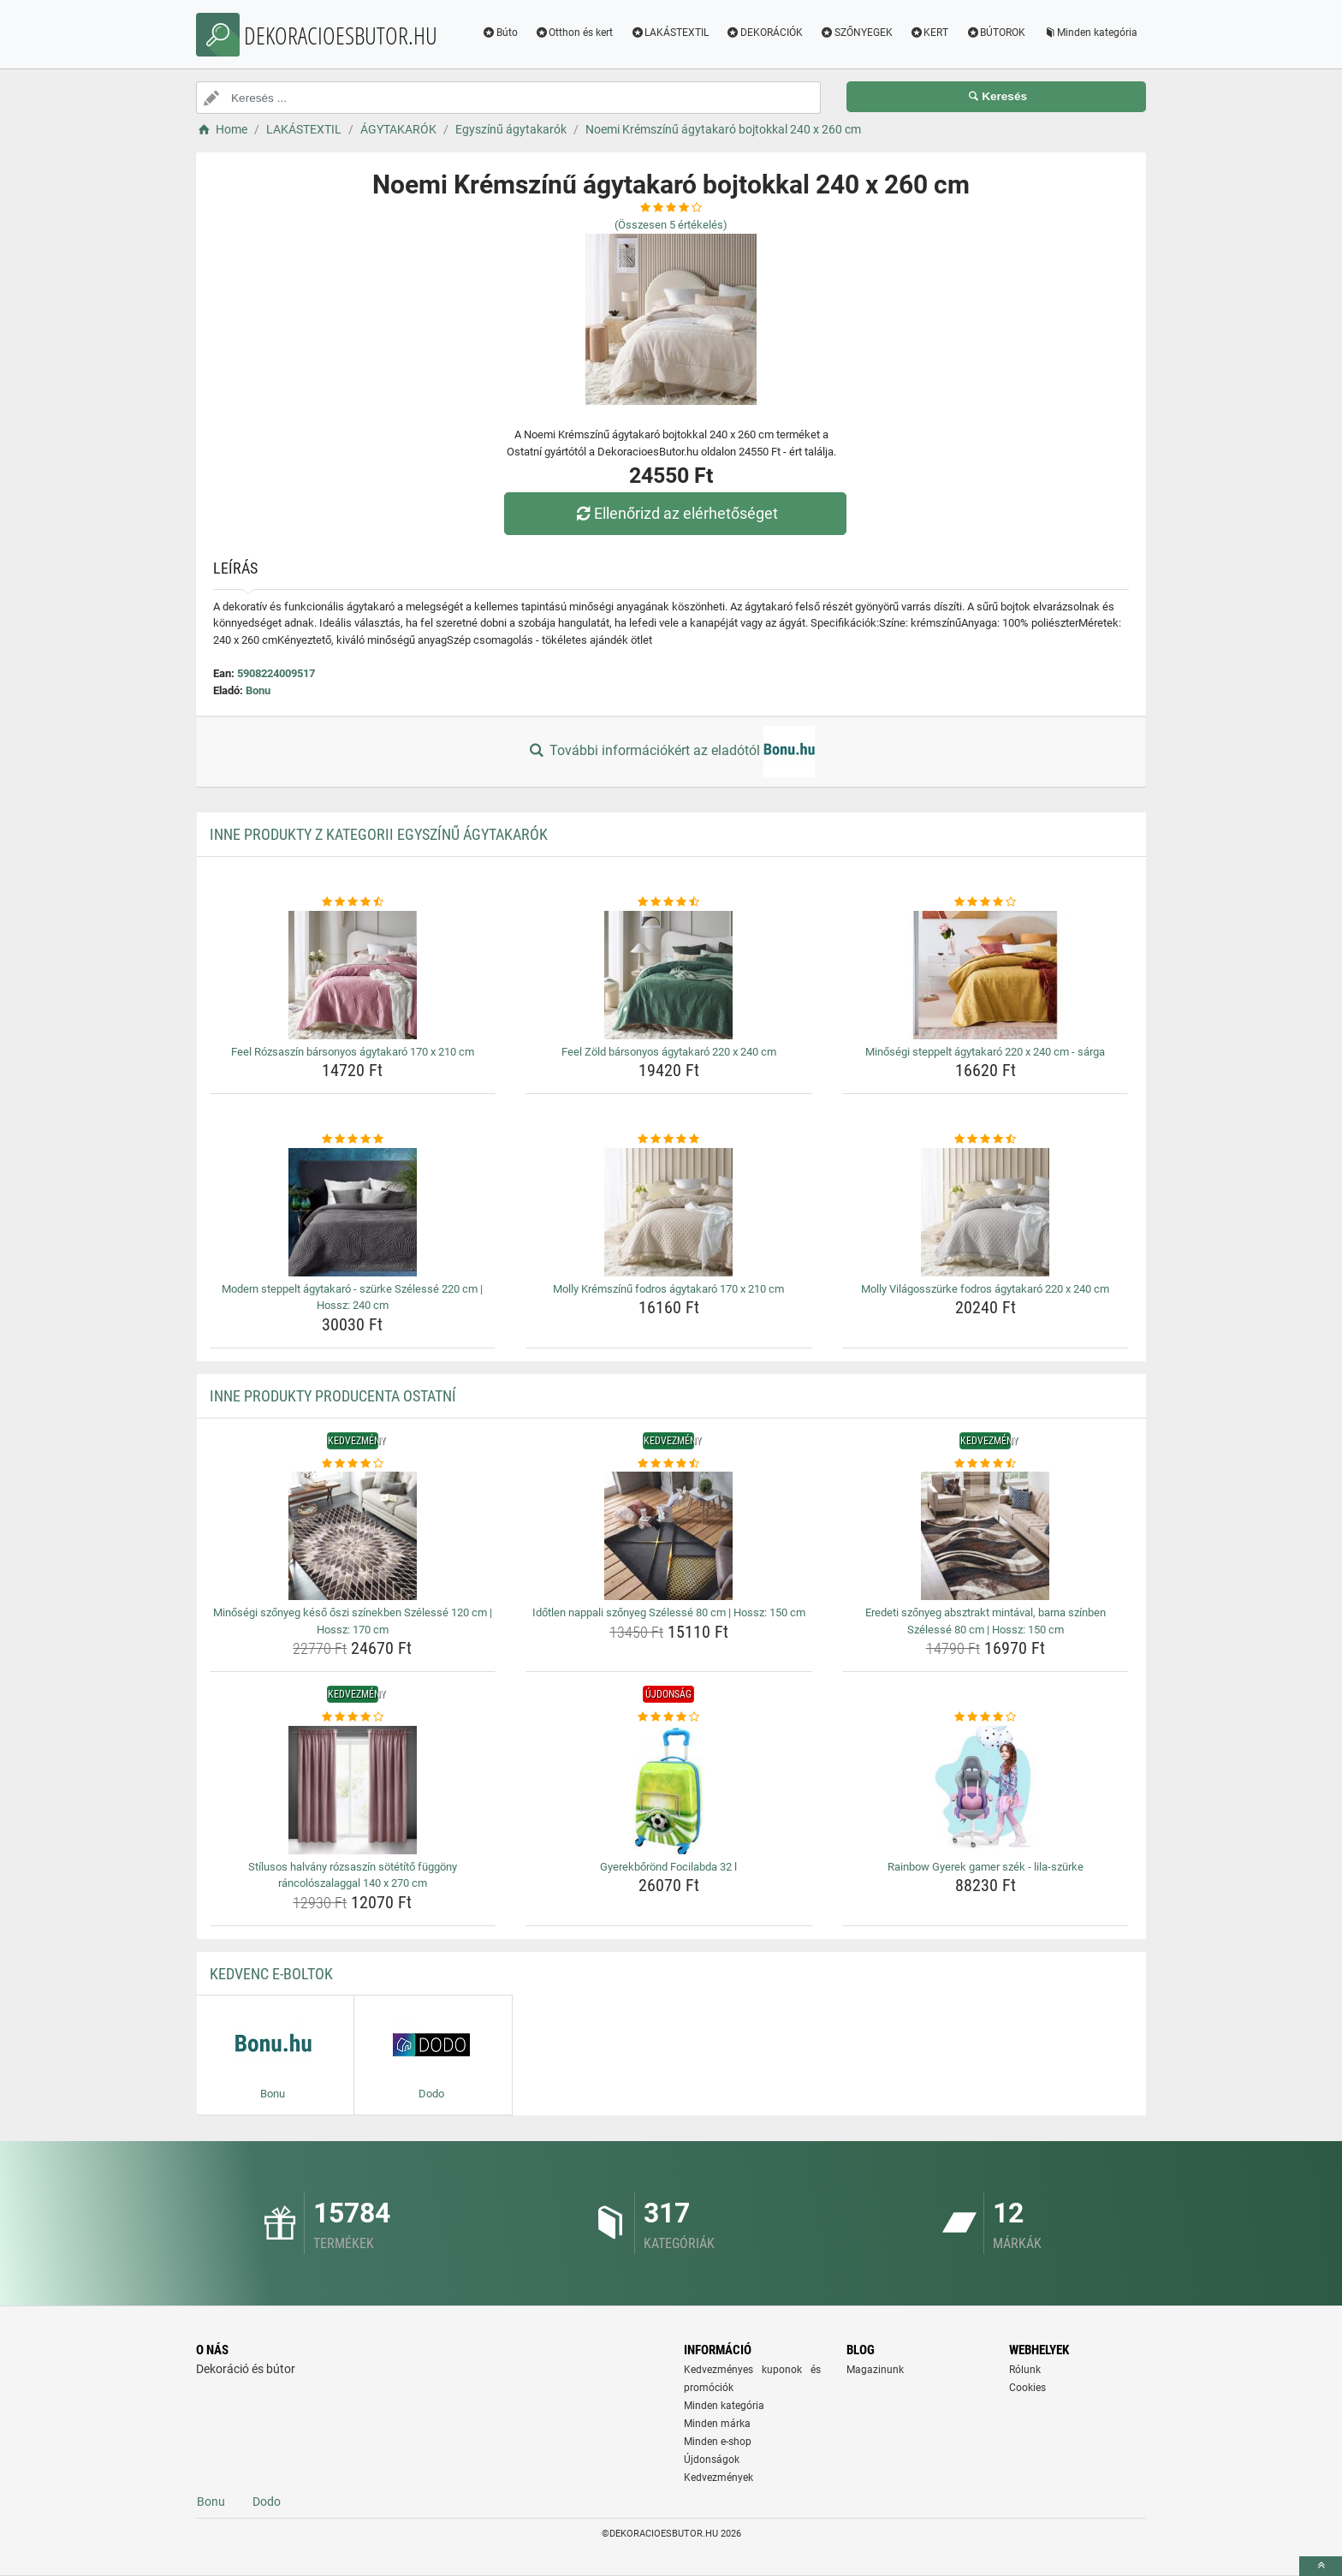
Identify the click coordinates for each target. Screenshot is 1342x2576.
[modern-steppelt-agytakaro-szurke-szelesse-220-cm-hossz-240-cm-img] (353, 1212)
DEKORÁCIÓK (764, 33)
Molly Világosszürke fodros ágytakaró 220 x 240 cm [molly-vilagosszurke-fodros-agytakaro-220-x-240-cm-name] (985, 1288)
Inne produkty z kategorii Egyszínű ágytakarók (379, 834)
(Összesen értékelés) (671, 224)
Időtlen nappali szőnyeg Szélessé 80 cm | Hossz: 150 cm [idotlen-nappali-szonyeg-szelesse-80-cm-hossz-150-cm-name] (668, 1612)
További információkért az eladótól (671, 751)
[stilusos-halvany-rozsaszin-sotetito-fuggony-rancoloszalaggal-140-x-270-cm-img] (353, 1790)
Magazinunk (875, 2370)
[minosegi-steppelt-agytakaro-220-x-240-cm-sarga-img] (985, 975)
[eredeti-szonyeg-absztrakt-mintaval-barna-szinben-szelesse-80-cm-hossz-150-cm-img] (985, 1536)
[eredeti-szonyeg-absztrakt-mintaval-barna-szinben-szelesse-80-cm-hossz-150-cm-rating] (985, 1463)
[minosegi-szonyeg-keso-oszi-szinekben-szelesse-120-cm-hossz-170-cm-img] (353, 1536)
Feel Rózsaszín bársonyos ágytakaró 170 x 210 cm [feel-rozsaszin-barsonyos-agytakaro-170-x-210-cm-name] (352, 1051)
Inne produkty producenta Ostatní (333, 1396)
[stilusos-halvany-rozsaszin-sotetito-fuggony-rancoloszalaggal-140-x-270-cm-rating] (353, 1717)
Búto (500, 33)
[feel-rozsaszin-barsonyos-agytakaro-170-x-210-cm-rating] (353, 902)
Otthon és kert (574, 33)
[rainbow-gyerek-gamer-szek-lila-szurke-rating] (985, 1717)
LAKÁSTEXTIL (669, 33)
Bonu (258, 690)
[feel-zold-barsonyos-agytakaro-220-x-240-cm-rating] (668, 902)
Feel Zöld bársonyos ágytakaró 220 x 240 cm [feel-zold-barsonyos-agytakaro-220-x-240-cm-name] (668, 1051)
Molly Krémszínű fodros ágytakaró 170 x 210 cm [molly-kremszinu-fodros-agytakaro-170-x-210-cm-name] (668, 1288)
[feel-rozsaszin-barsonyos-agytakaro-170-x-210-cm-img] (353, 975)
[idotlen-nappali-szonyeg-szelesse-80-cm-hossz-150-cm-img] (668, 1536)
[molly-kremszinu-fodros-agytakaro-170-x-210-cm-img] (668, 1212)
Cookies (1027, 2388)
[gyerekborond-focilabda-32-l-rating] (668, 1717)
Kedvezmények (718, 2478)
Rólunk (1025, 2370)
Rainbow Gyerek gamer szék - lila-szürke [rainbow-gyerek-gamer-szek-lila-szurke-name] (986, 1866)
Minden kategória (1089, 33)
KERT (929, 33)
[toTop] (1320, 2566)
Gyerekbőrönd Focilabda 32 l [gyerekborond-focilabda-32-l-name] (668, 1866)
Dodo (266, 2501)
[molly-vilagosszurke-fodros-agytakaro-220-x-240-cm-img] (985, 1212)
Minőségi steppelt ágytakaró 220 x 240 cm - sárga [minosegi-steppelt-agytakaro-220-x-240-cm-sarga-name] (985, 1051)
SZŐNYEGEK (856, 33)
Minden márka (717, 2424)
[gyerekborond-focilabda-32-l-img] (668, 1790)
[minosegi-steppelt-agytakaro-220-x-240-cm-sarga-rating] (985, 902)
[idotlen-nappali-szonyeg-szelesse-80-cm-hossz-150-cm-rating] (668, 1463)
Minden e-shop (717, 2442)
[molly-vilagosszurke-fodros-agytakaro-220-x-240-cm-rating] (985, 1139)
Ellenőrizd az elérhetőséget (675, 513)
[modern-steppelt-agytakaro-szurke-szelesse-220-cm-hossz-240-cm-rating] (353, 1139)
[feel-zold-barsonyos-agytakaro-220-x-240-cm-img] (668, 975)
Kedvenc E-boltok (271, 1974)
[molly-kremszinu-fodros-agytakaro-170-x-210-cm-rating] (668, 1139)
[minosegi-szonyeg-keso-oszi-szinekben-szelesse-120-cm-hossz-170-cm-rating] (353, 1463)
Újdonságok (711, 2460)
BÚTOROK (995, 33)
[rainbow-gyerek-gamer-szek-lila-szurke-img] (985, 1790)
